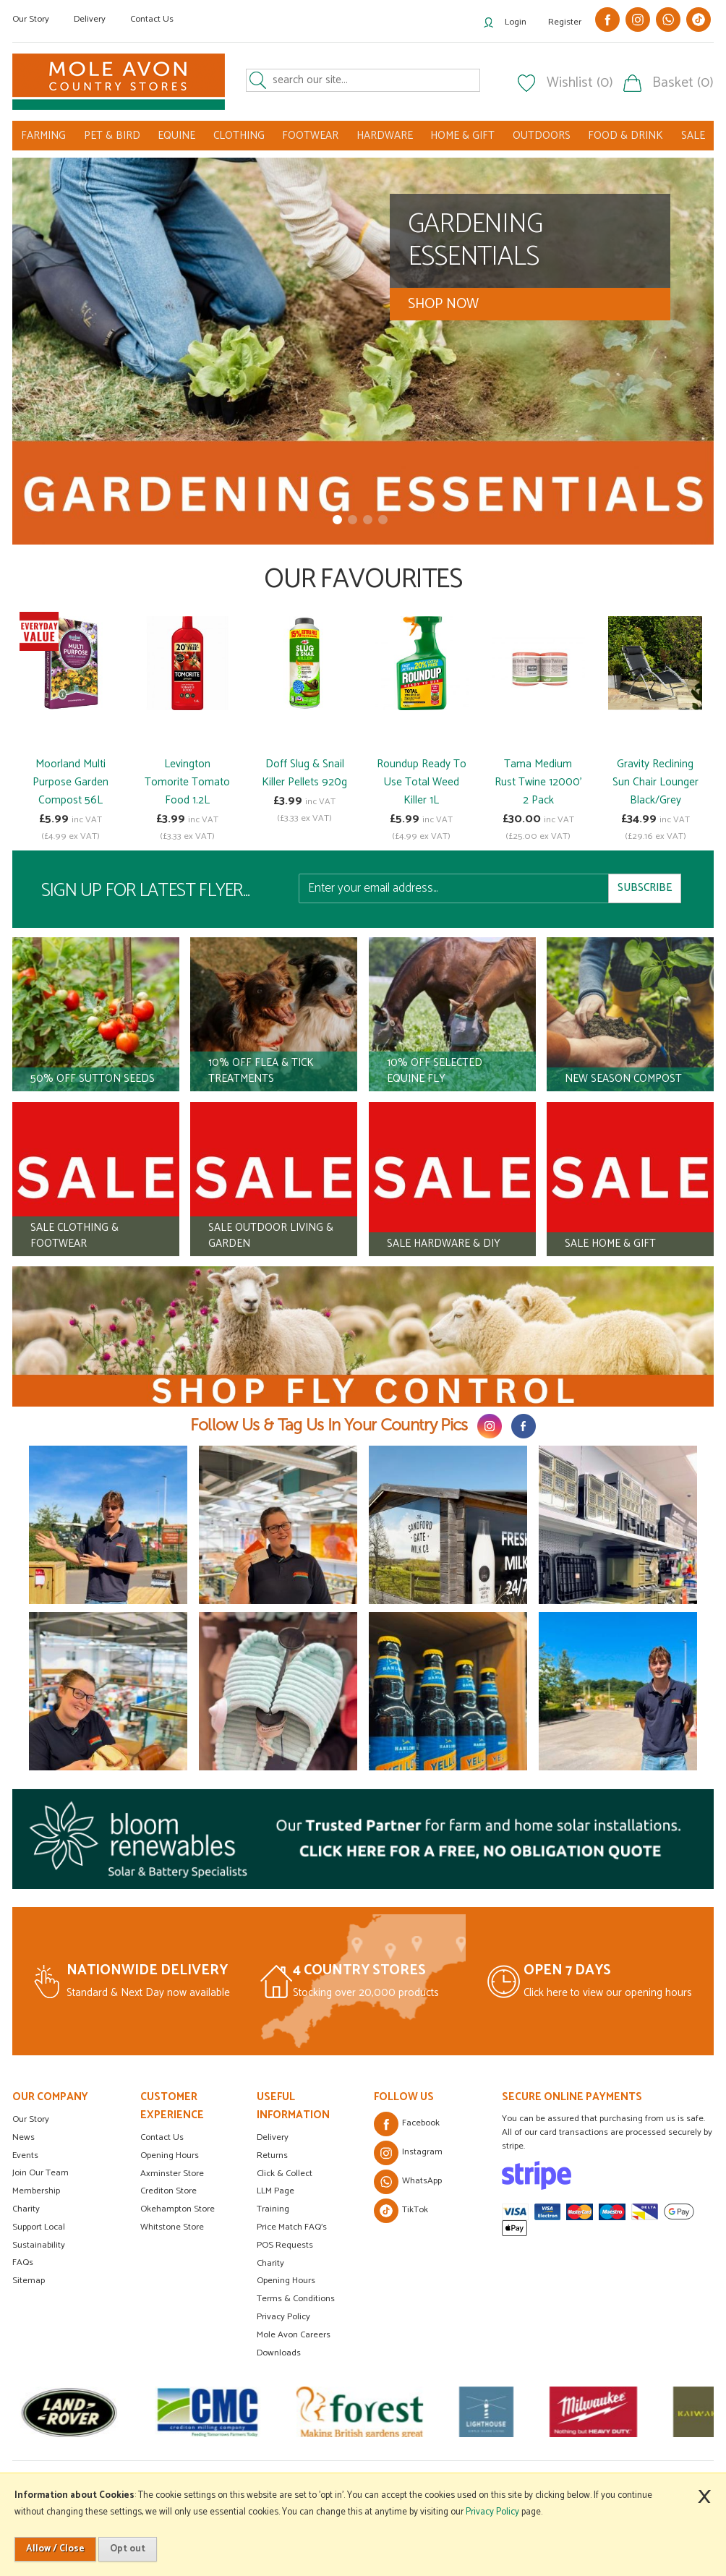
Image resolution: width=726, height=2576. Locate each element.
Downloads (279, 2352)
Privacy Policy (283, 2316)
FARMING (43, 135)
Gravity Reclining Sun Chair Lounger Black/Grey (655, 782)
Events (25, 2155)
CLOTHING (239, 135)
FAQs (22, 2262)
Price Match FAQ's (292, 2227)
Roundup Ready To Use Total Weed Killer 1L (421, 782)
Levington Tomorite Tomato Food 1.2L (187, 782)
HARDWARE (384, 135)
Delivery (90, 19)
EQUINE (176, 135)
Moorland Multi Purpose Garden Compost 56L (70, 782)
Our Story (30, 19)
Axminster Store (172, 2173)
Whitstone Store (172, 2227)
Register (564, 22)
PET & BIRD (112, 135)
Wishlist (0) (580, 83)
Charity (26, 2209)
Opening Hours (169, 2155)
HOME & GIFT (462, 135)
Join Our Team (40, 2172)
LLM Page (275, 2190)
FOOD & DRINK (625, 135)
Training (273, 2209)
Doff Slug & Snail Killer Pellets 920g (304, 773)
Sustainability (38, 2245)
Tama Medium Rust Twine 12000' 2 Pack (538, 782)
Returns (272, 2155)
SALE (693, 135)
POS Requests (285, 2245)
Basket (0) (683, 83)
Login (515, 22)
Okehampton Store (177, 2209)
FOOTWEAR (310, 135)
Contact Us (152, 19)
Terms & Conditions (296, 2298)
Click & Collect (284, 2173)
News (23, 2137)
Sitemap (28, 2280)
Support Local (38, 2227)
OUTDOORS (542, 135)
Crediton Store (168, 2190)
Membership (36, 2190)
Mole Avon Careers (293, 2334)
